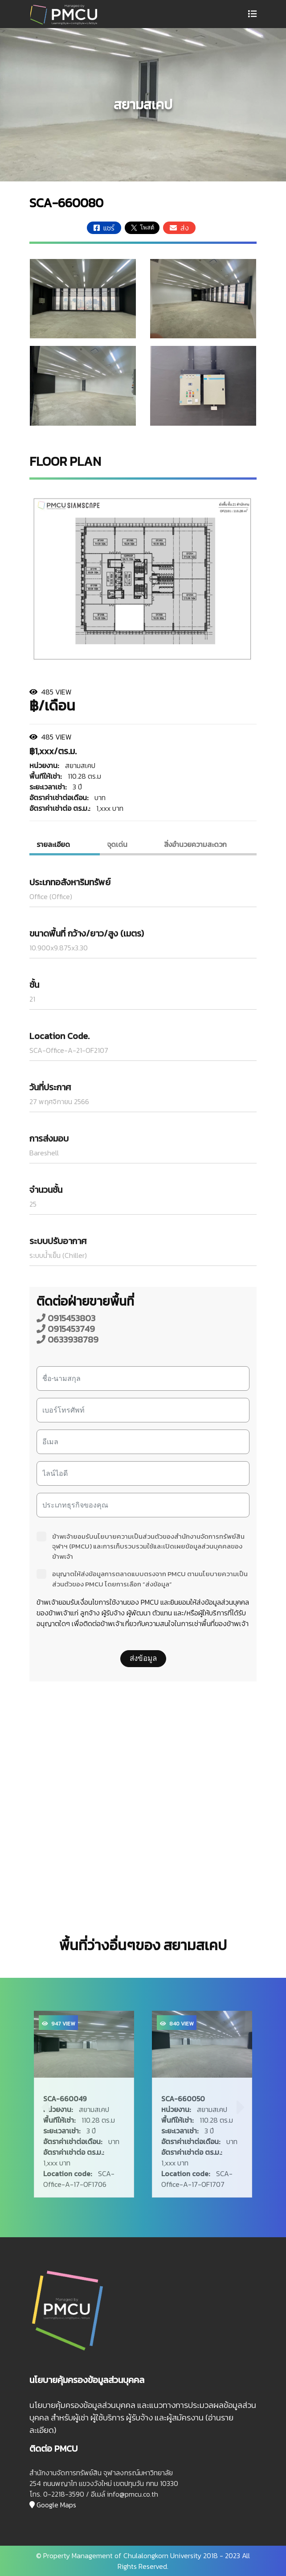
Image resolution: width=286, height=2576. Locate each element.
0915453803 (66, 1318)
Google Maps (52, 2504)
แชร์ (104, 227)
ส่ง (179, 227)
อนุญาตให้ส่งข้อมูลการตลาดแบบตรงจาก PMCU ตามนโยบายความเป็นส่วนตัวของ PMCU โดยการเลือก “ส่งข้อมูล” (142, 1579)
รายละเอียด (53, 844)
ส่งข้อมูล (143, 1658)
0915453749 (66, 1328)
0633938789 (67, 1339)
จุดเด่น (117, 844)
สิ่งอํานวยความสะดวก (195, 844)
